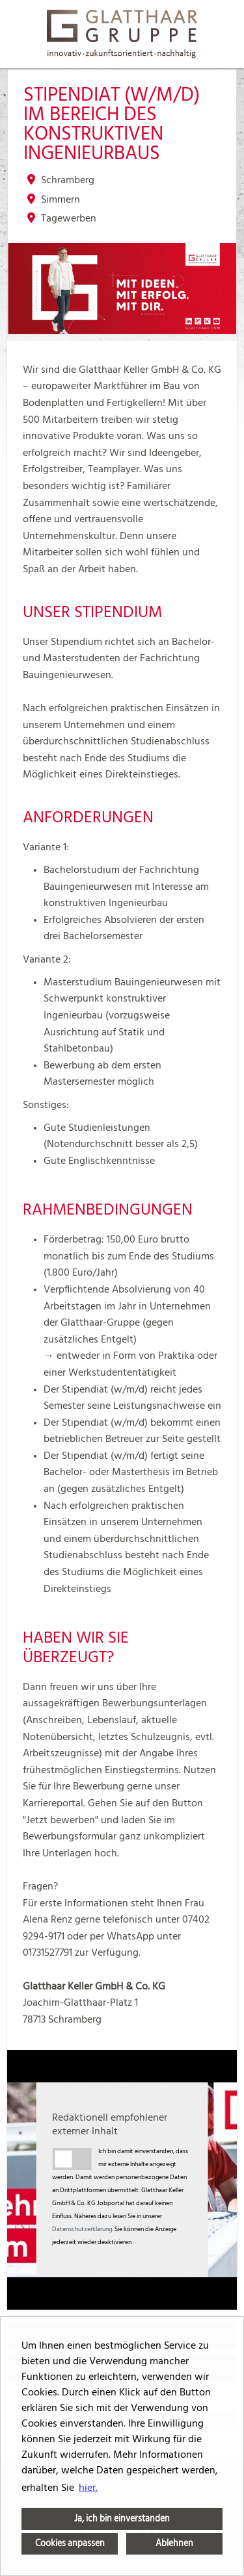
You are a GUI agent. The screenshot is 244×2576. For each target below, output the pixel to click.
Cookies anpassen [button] (70, 2543)
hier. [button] (88, 2487)
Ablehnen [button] (174, 2543)
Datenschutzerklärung (82, 2229)
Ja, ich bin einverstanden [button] (122, 2518)
